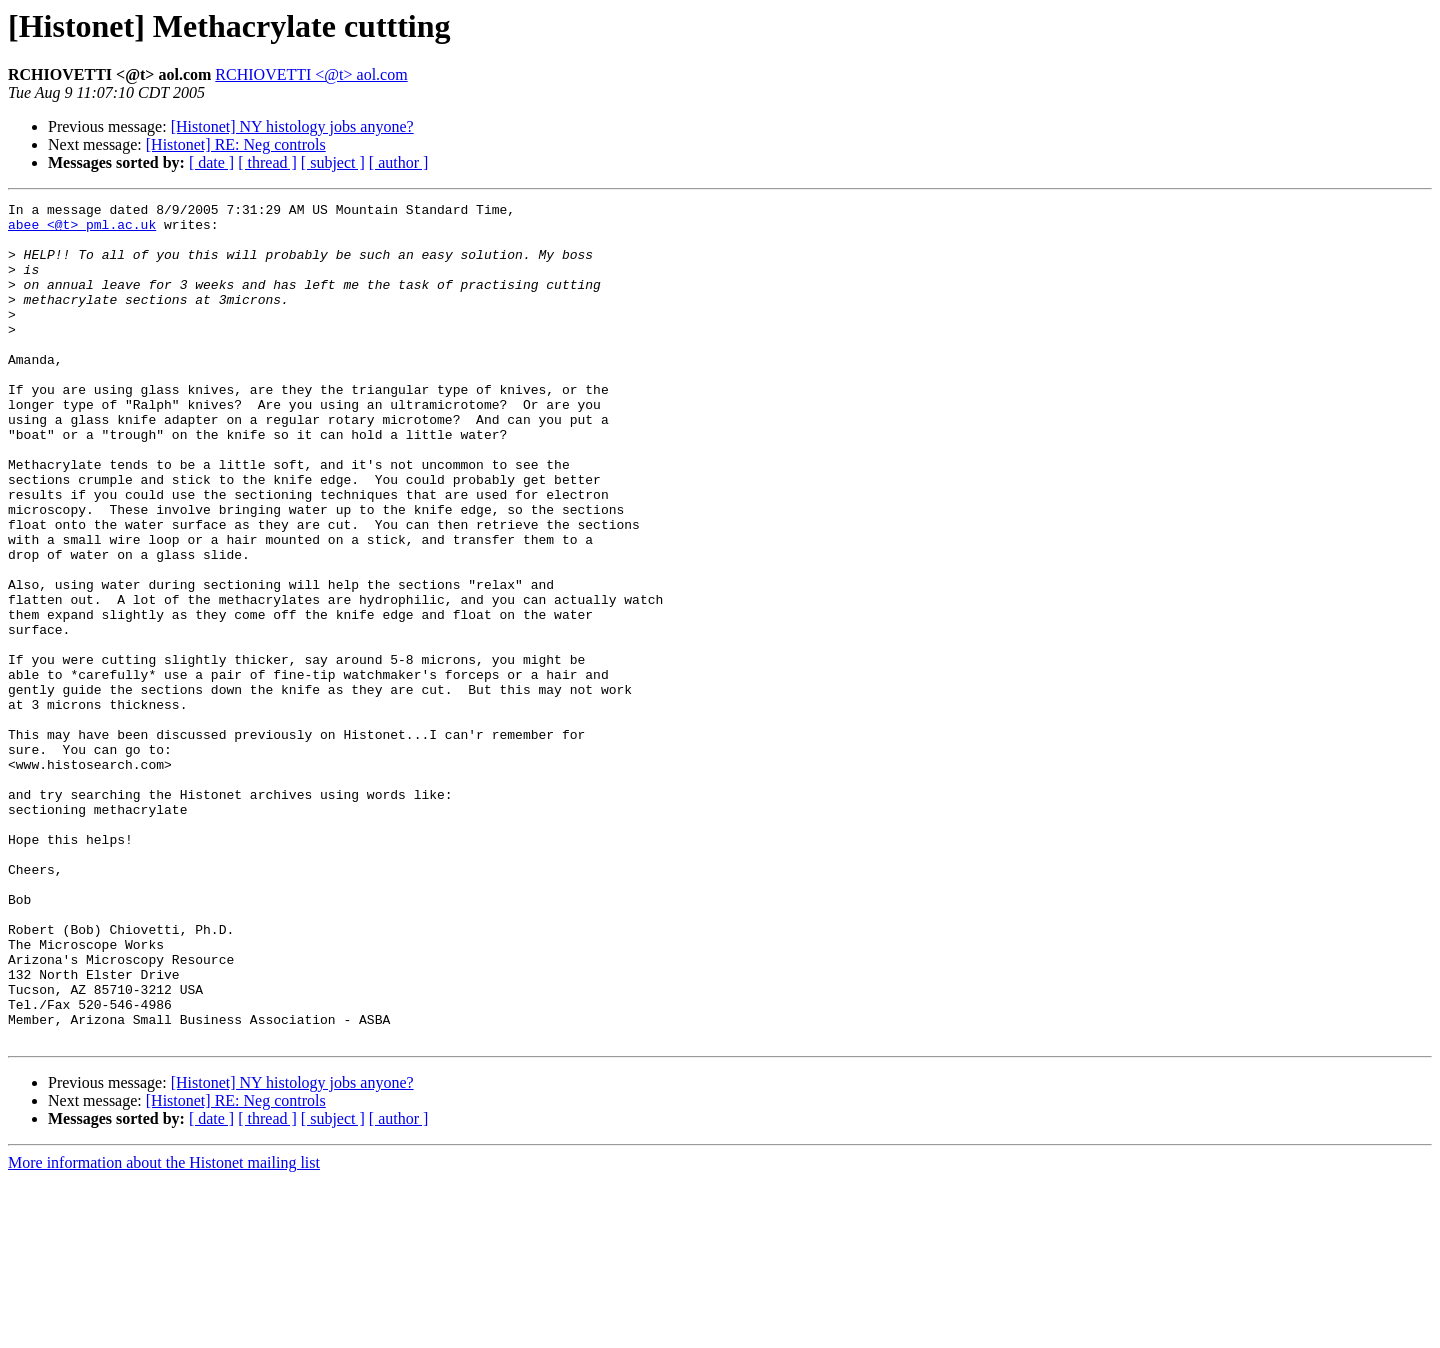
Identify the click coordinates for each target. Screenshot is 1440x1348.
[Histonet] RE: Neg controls (236, 144)
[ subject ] (333, 162)
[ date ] (211, 162)
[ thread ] (267, 162)
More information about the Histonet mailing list (164, 1330)
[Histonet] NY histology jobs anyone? (292, 126)
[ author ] (399, 162)
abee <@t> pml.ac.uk (82, 230)
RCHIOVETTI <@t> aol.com (311, 74)
